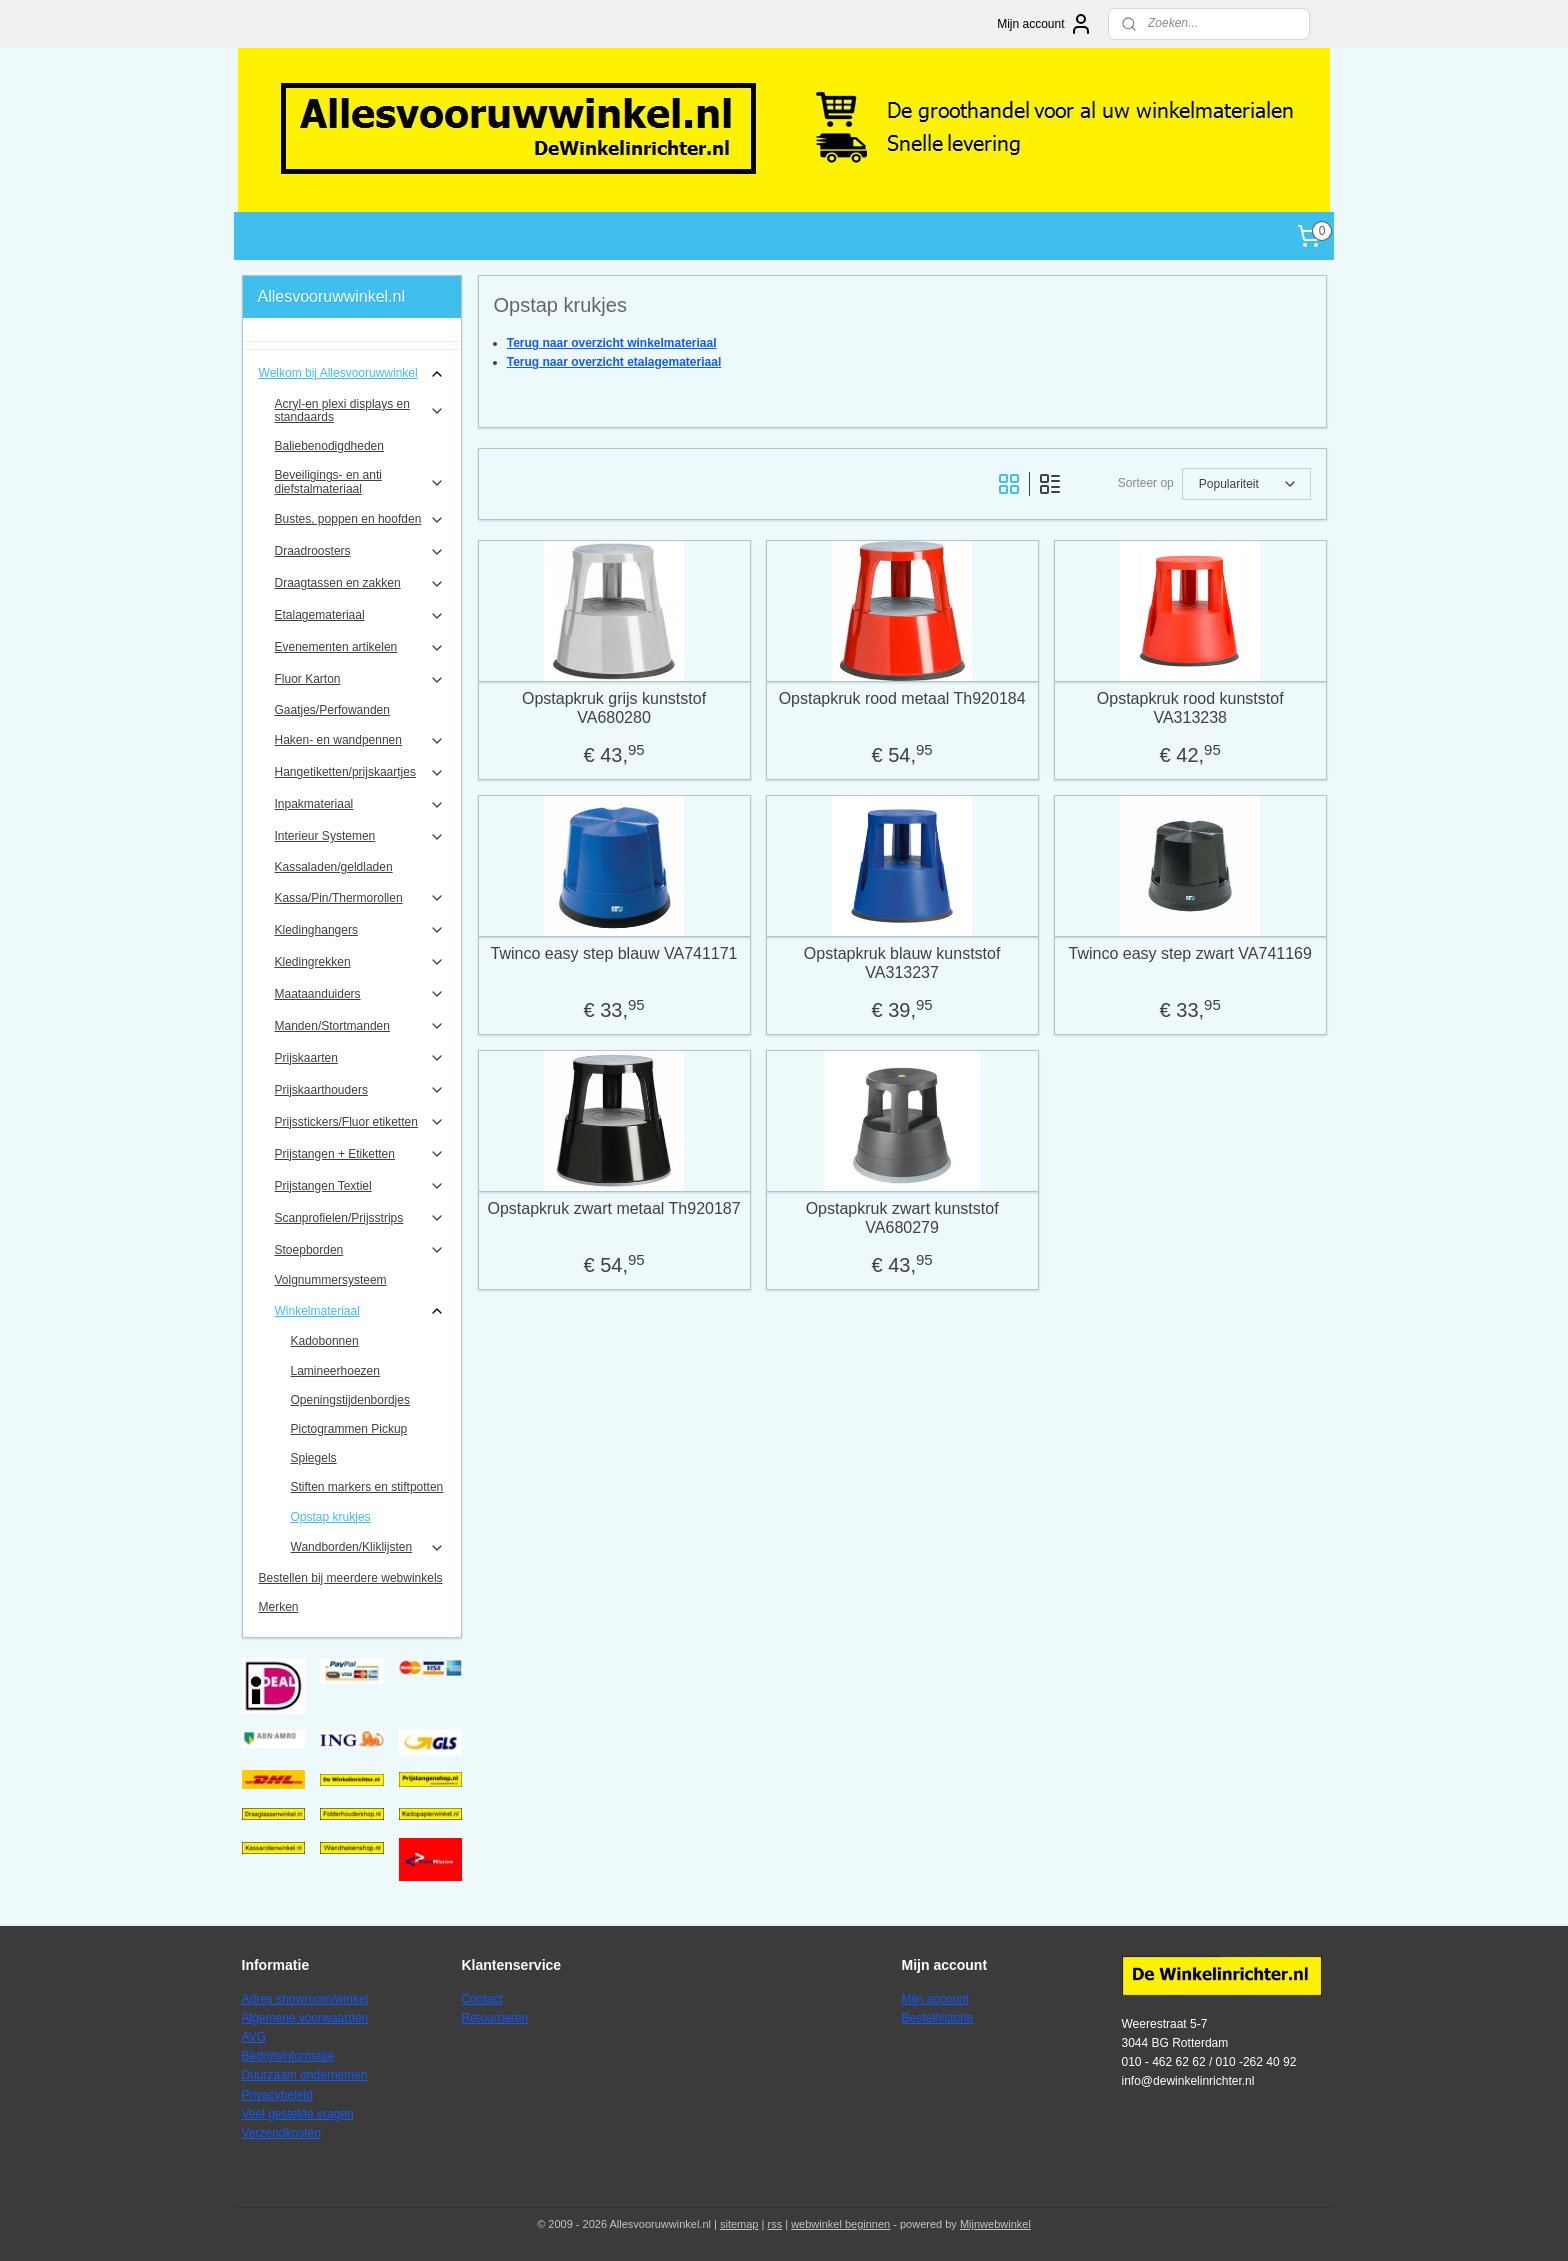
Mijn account (1044, 24)
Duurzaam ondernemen (305, 2075)
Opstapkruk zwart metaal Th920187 (613, 1208)
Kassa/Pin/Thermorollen (360, 898)
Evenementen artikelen (360, 648)
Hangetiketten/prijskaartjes (360, 773)
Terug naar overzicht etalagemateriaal (613, 362)
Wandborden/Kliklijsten (368, 1548)
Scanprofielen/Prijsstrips (360, 1218)
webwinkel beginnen (840, 2224)
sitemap (739, 2224)
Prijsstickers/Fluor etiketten (360, 1122)
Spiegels (314, 1458)
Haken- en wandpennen (360, 741)
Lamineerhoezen (335, 1371)
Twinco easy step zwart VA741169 (1189, 953)
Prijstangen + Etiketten (360, 1154)
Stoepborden (360, 1250)
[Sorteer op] (1245, 484)
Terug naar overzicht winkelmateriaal (611, 343)
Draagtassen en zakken (360, 584)
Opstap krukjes (331, 1517)
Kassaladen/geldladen (334, 867)
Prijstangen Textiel (360, 1186)
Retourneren (495, 2018)
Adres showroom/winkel (305, 1999)
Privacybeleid (277, 2095)
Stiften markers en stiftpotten (367, 1487)
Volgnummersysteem (331, 1280)
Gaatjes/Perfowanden (332, 710)
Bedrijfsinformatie (288, 2056)
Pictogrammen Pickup (349, 1429)
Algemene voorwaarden (305, 2018)
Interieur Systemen (360, 837)
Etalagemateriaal (360, 616)
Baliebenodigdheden (329, 446)
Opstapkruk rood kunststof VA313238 (1190, 708)
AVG (254, 2037)
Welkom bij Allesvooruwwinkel (352, 374)
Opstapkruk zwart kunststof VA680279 (901, 1218)
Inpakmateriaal (360, 805)
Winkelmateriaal (360, 1311)
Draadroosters (360, 552)
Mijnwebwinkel (995, 2224)
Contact (482, 1999)
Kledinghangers (360, 930)
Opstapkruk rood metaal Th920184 (901, 698)
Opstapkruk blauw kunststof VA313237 (902, 963)
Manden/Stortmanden (360, 1026)
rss (774, 2224)
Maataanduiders (360, 994)
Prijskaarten (360, 1058)
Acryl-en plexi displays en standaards (360, 410)
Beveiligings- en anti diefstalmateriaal (360, 481)
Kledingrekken (360, 962)
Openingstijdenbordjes (350, 1400)
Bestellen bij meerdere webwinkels (351, 1578)
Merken (279, 1607)
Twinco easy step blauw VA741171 (613, 953)
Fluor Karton (360, 680)
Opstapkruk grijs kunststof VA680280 (614, 708)
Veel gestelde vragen (298, 2114)
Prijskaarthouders (360, 1090)
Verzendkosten (281, 2133)
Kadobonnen (325, 1341)
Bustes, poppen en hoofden (360, 520)
